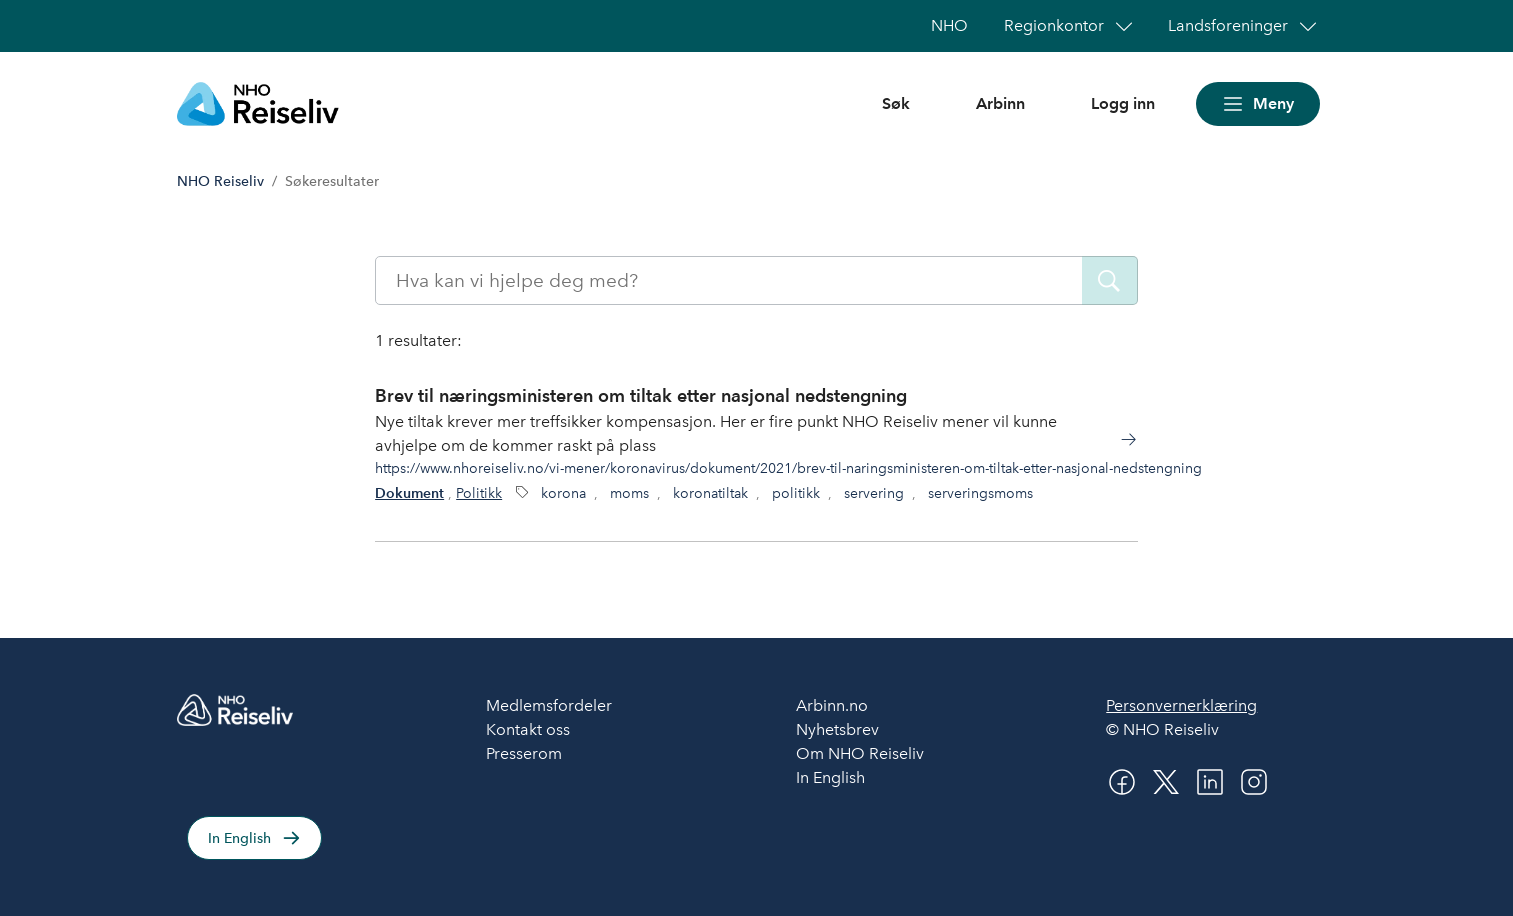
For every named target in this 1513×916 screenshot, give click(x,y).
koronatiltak (710, 493)
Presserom (524, 753)
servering (874, 493)
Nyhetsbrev (837, 729)
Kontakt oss (528, 729)
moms (629, 493)
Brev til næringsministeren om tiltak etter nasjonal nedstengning (641, 395)
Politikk (479, 493)
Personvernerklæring (1181, 705)
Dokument (409, 493)
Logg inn (1123, 103)
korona (563, 493)
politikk (796, 493)
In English (239, 838)
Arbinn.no (832, 705)
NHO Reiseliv (220, 181)
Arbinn (1000, 103)
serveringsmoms (980, 493)
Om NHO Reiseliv (860, 753)
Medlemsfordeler (549, 705)
